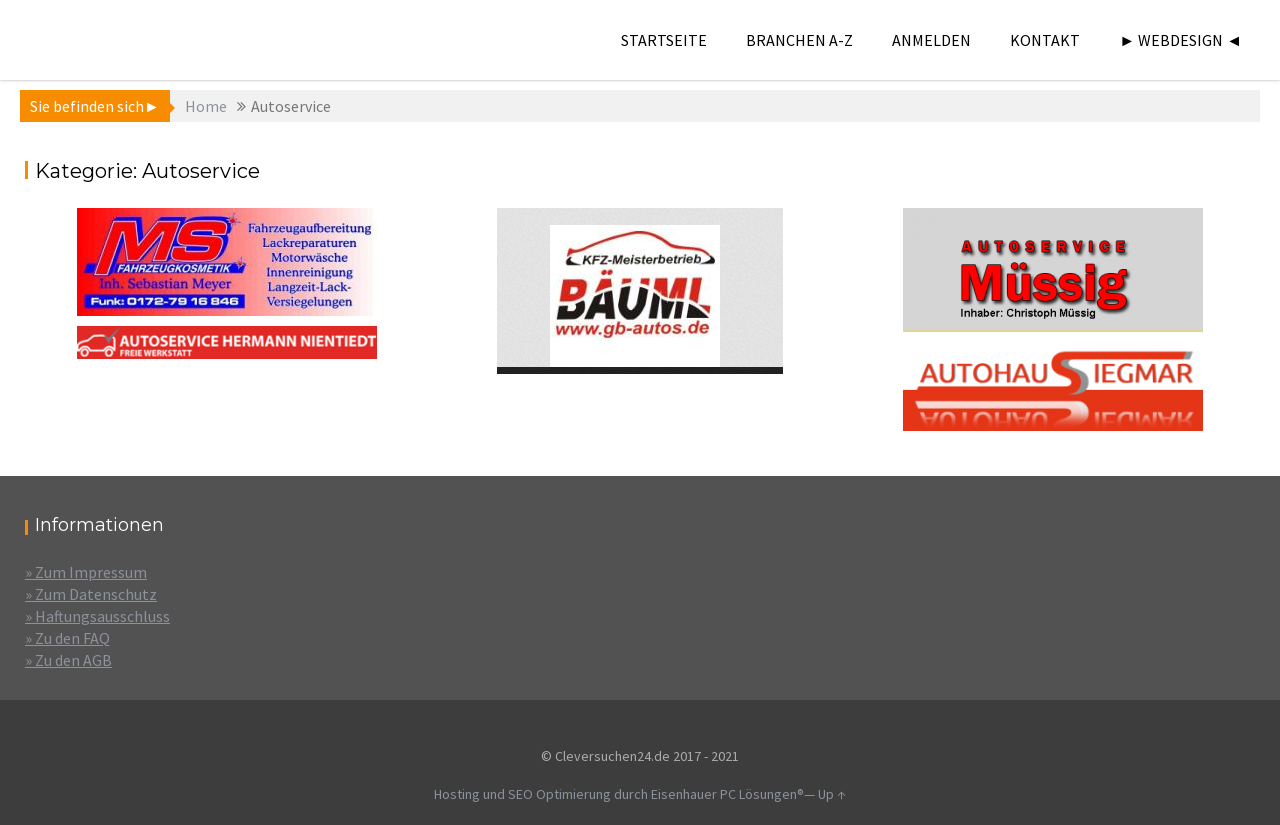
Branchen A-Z (799, 40)
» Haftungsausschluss (97, 616)
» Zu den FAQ (67, 638)
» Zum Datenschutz (91, 594)
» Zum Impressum (86, 572)
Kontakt (1045, 40)
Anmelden (931, 40)
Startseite (664, 40)
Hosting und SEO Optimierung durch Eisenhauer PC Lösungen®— (626, 794)
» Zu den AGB (68, 660)
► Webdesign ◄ (1180, 40)
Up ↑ (832, 794)
